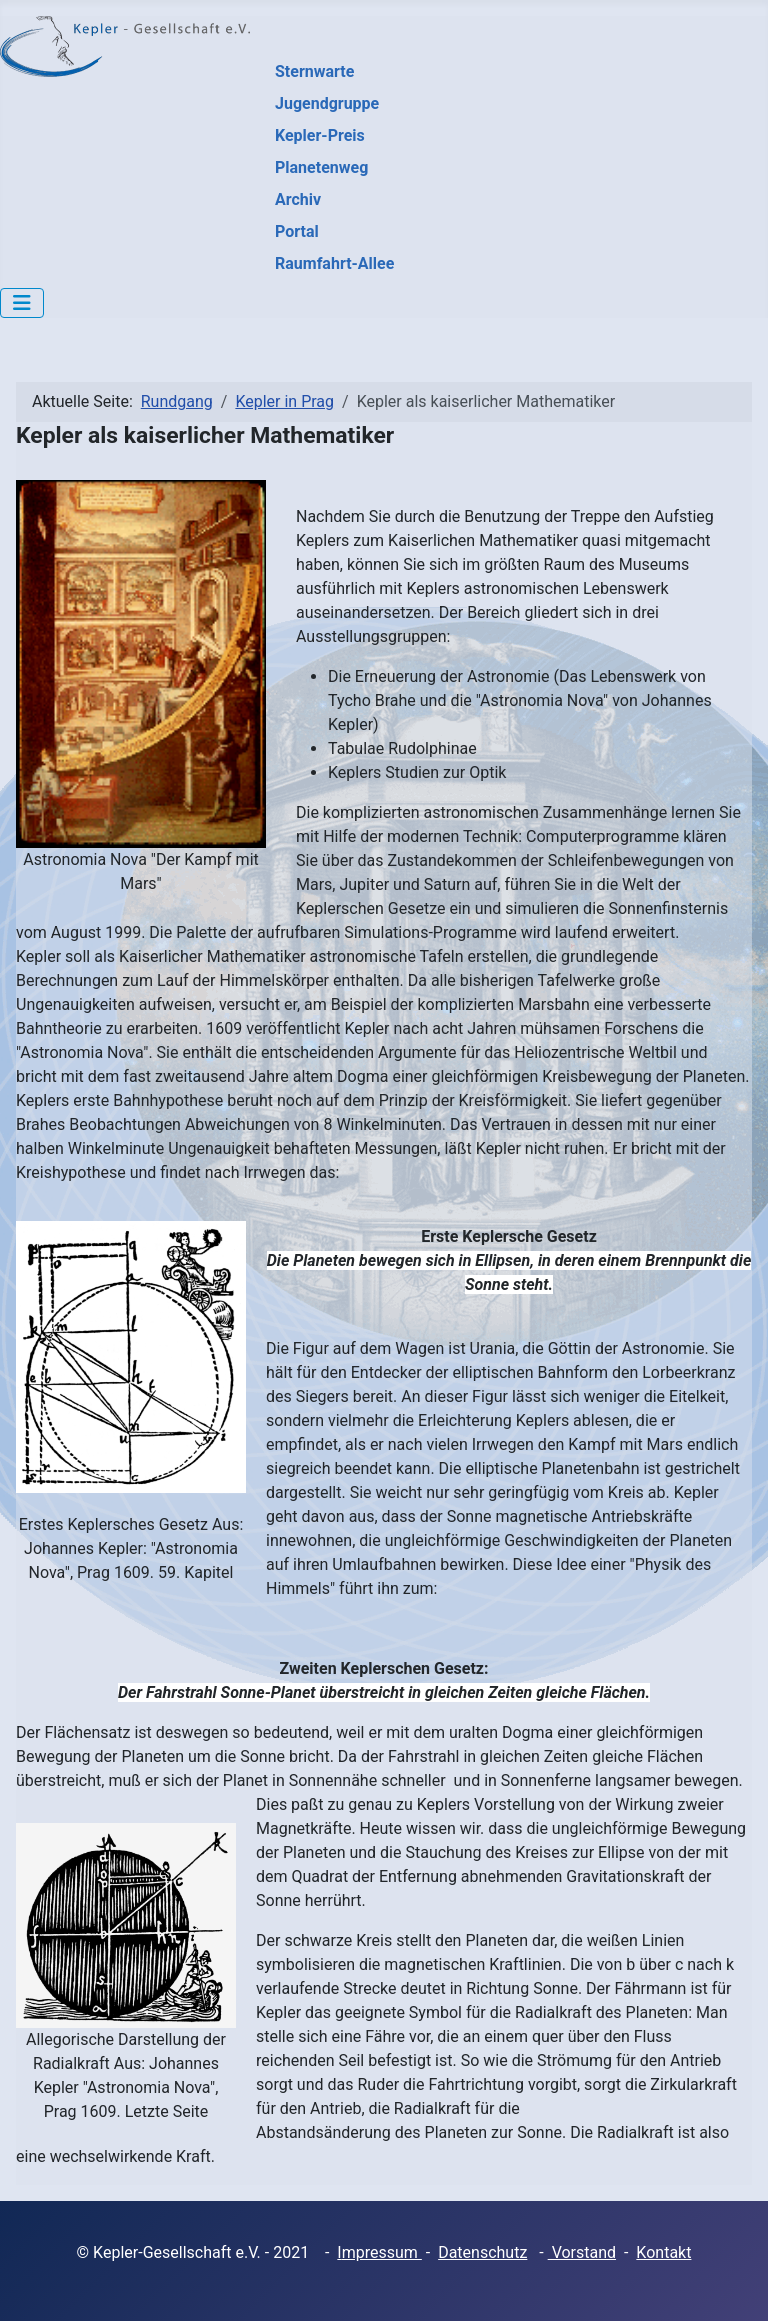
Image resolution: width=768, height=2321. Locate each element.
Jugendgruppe (327, 103)
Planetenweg (321, 167)
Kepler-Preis (320, 135)
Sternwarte (314, 71)
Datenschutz (482, 2252)
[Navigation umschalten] (22, 303)
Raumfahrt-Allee (334, 263)
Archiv (298, 199)
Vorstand (582, 2252)
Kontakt (663, 2252)
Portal (297, 231)
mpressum (382, 2252)
